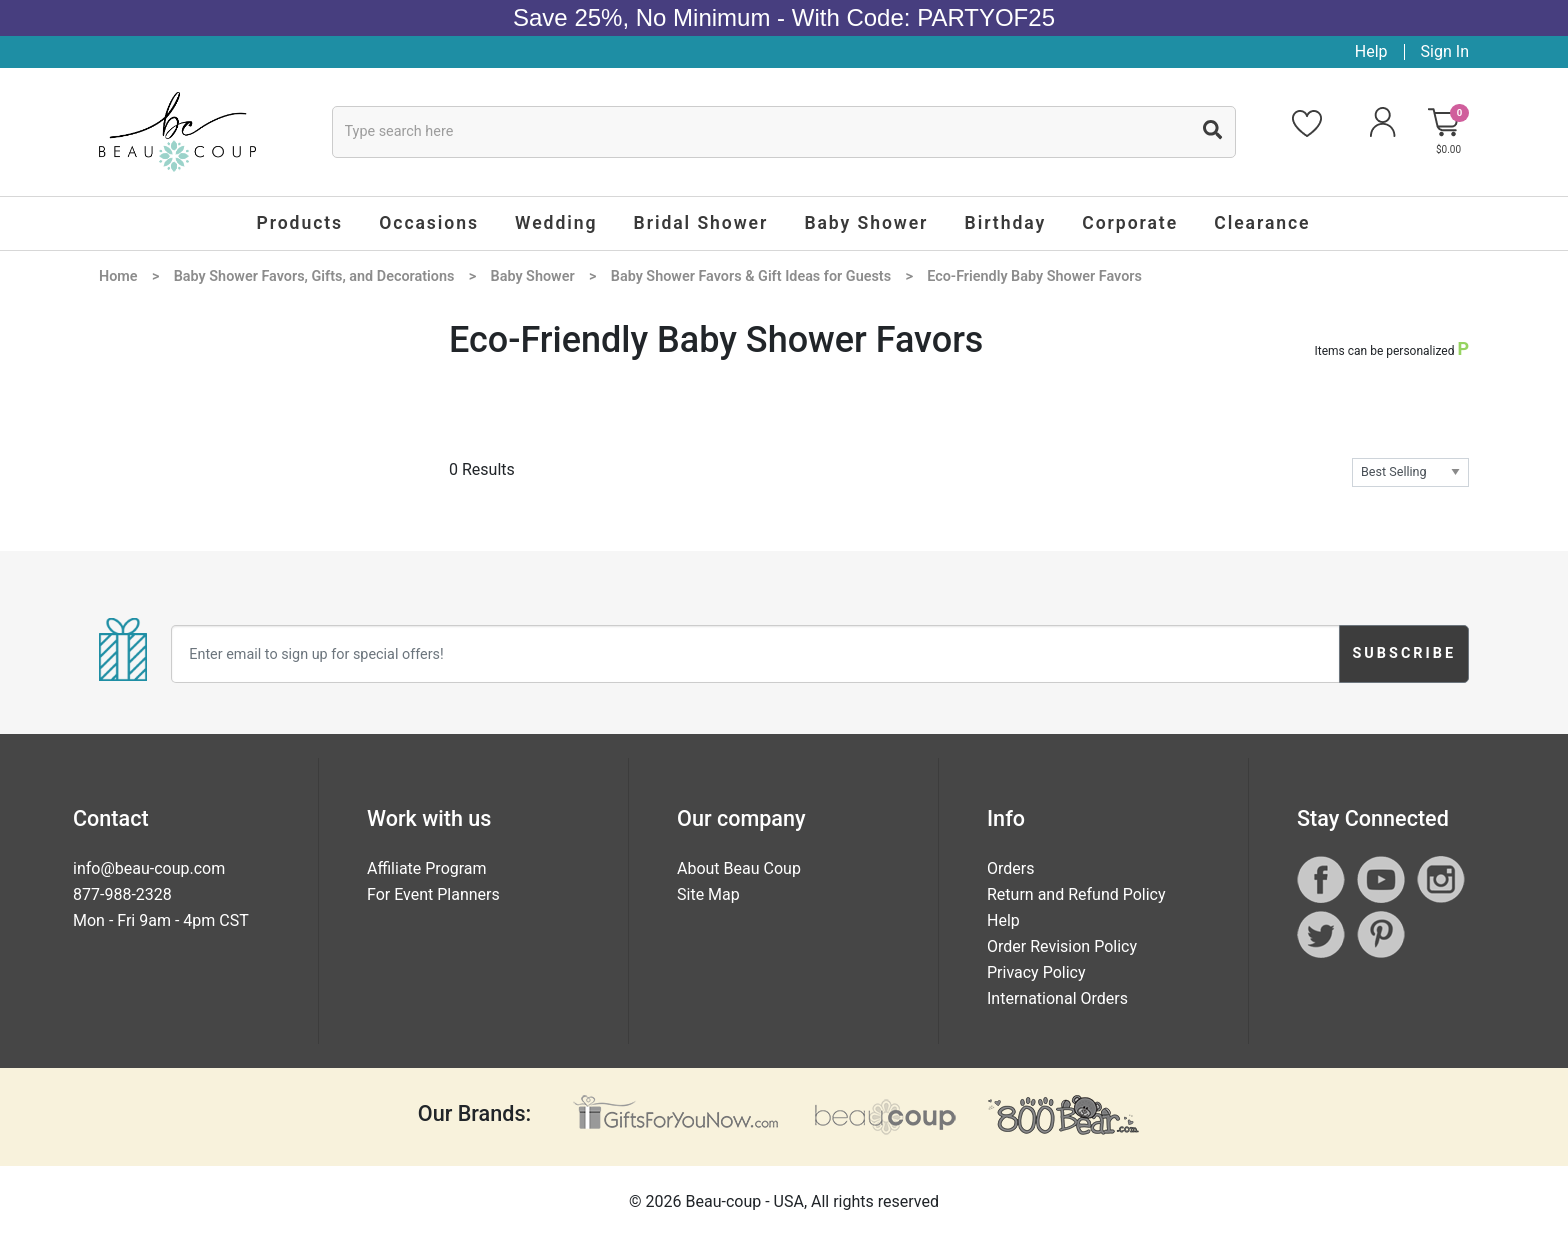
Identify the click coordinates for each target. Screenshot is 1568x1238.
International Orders (1057, 998)
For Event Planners (433, 894)
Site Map (708, 894)
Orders (1010, 868)
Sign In (1445, 51)
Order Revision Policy (1062, 946)
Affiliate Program (427, 868)
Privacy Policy (1036, 972)
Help (1371, 51)
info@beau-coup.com (149, 868)
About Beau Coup (739, 868)
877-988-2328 (122, 894)
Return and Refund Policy (1076, 894)
